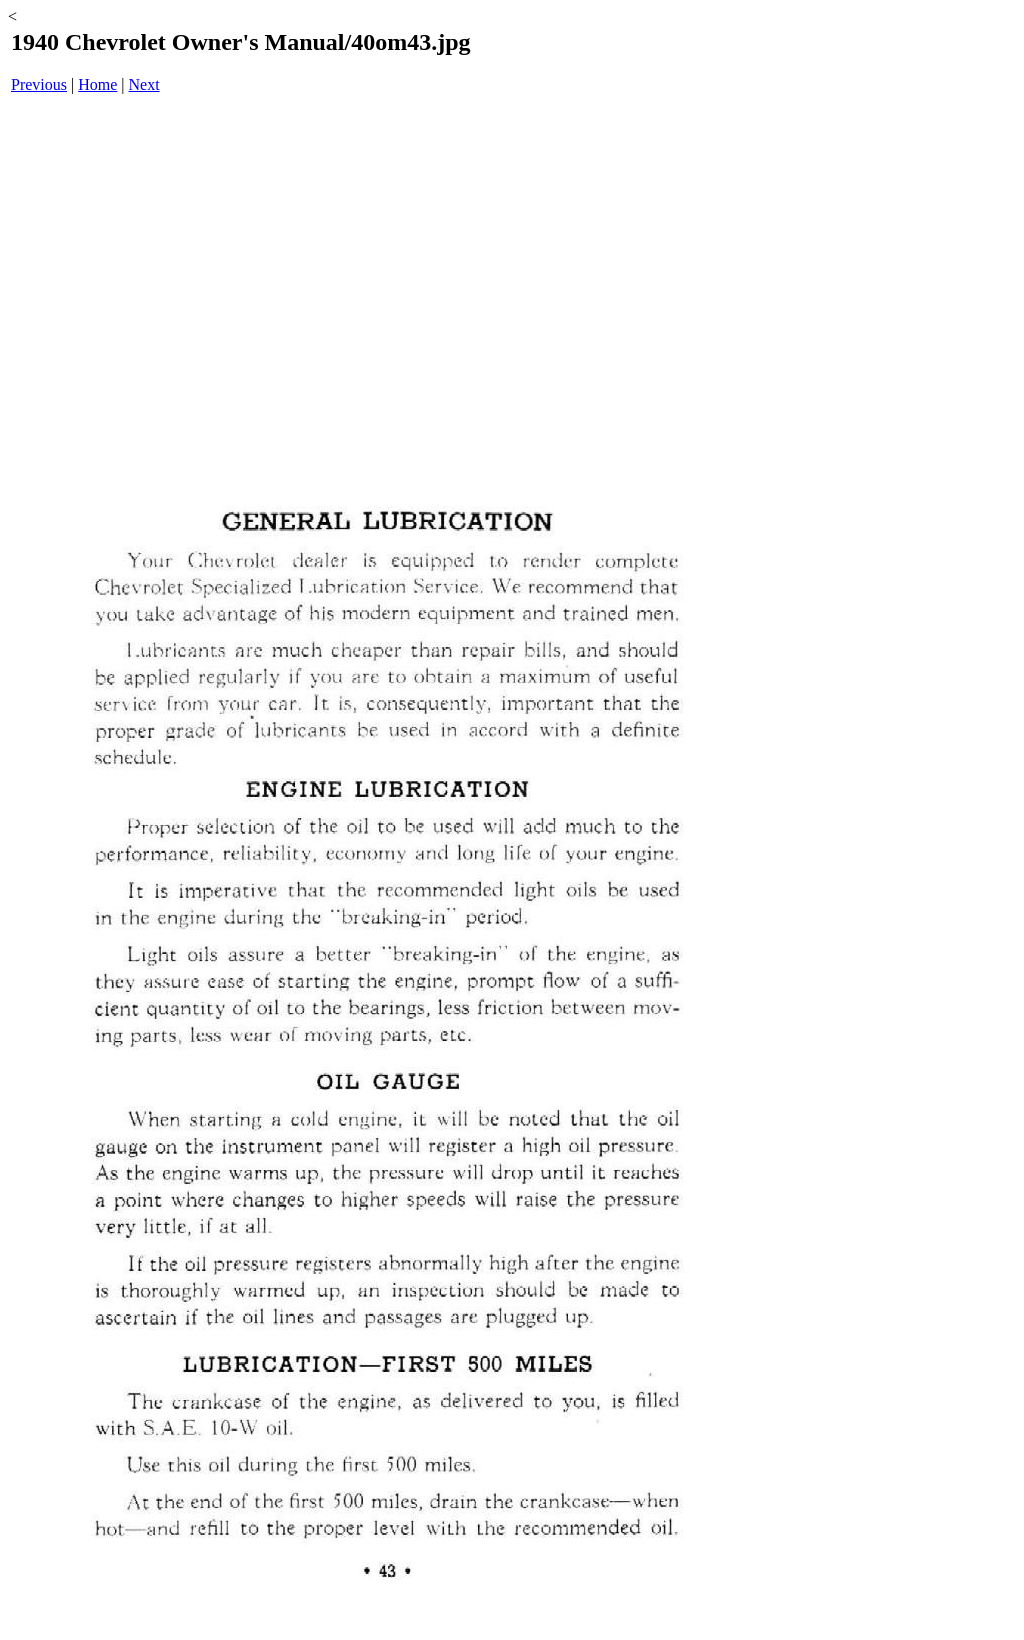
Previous (39, 84)
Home (97, 84)
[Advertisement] (386, 266)
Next (144, 84)
